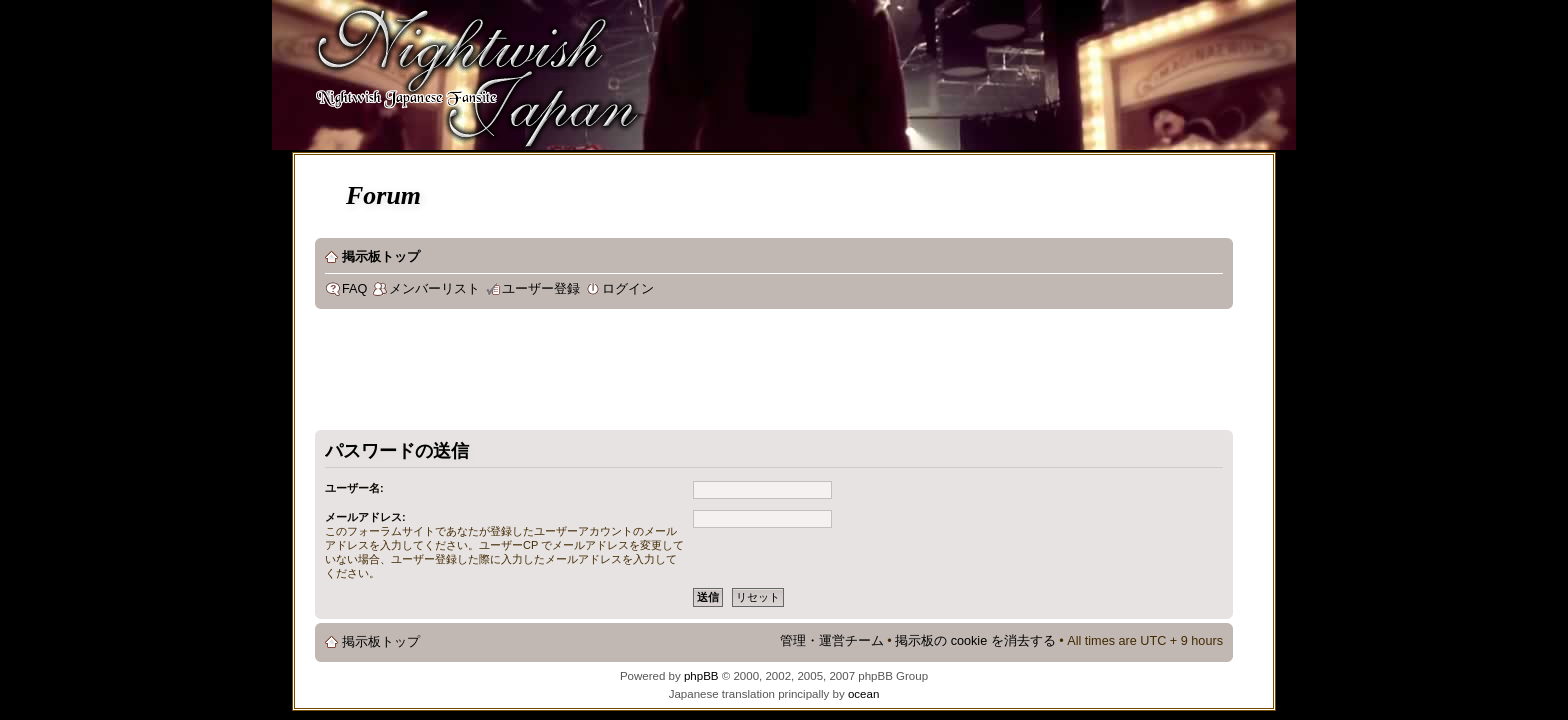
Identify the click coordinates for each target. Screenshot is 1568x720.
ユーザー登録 (541, 289)
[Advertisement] (679, 374)
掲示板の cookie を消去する (975, 641)
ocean (863, 694)
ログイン (628, 289)
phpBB (701, 676)
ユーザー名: (354, 488)
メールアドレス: (365, 517)
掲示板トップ (381, 257)
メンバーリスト (434, 289)
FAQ (354, 289)
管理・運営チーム (832, 641)
